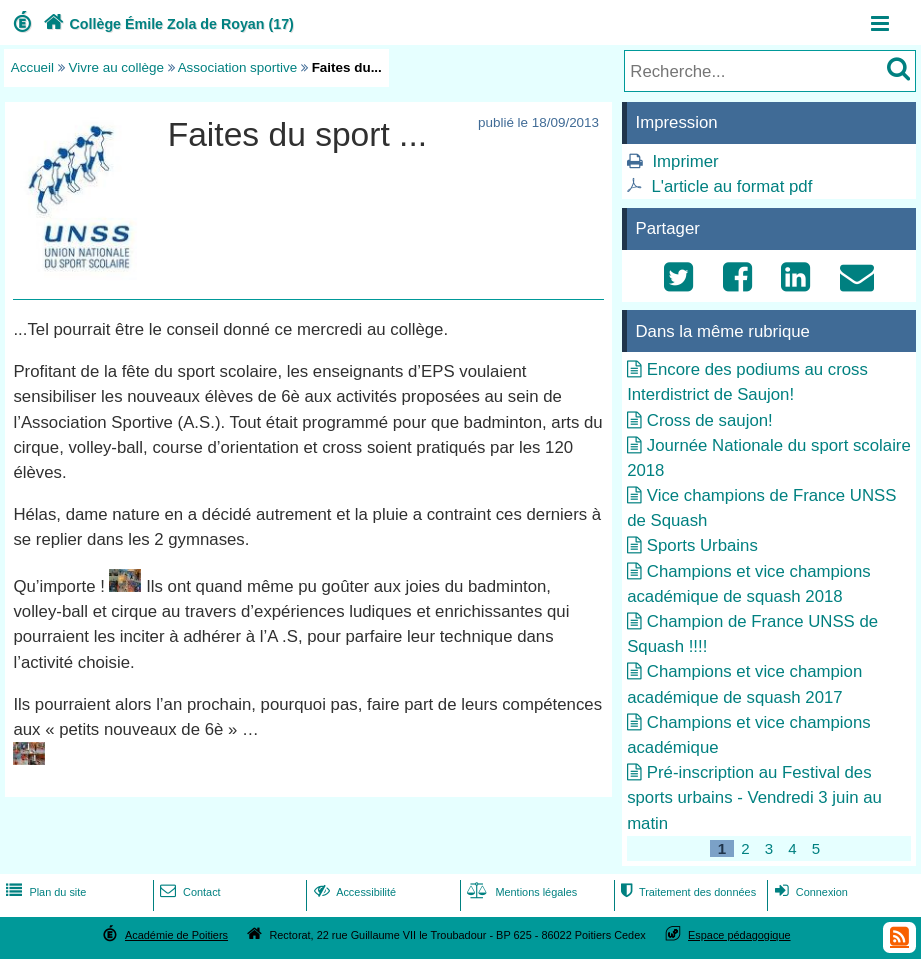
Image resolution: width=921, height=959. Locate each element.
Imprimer (685, 161)
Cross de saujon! (710, 420)
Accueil (32, 67)
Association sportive (238, 67)
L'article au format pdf (731, 186)
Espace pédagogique (739, 935)
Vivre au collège (116, 67)
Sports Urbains (702, 545)
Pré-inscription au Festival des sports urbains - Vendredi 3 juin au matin (754, 797)
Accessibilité (353, 892)
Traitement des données (686, 892)
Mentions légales (520, 892)
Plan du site (44, 892)
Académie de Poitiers (176, 935)
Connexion (809, 892)
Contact (188, 892)
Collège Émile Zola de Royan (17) (166, 24)
